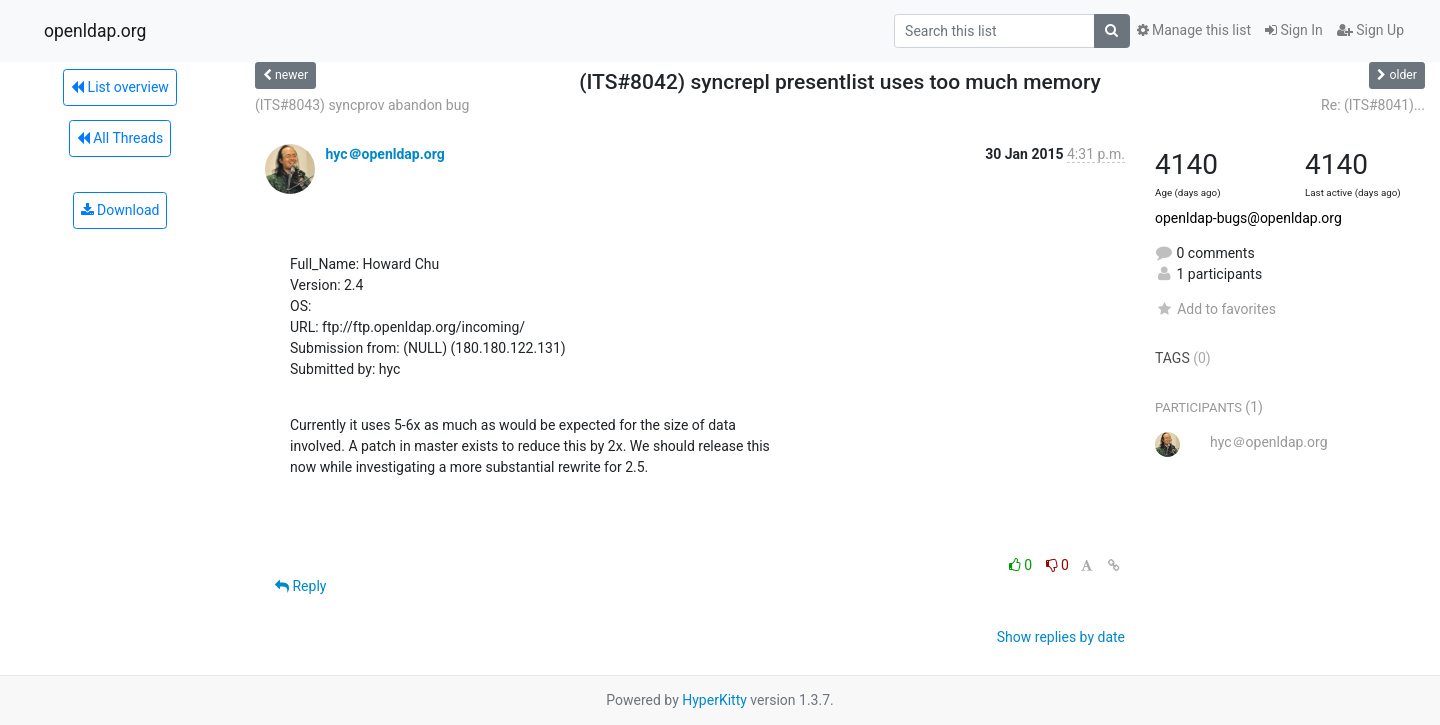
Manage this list (1194, 30)
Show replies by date (1061, 637)
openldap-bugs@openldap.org (1248, 218)
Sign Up (1370, 30)
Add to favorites (1215, 309)
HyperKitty (714, 700)
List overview (120, 87)
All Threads (120, 138)
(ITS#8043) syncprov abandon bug (362, 105)
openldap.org (95, 31)
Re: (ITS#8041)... (1373, 105)
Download (120, 210)
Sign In (1294, 30)
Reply (300, 586)
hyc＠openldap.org (384, 154)
